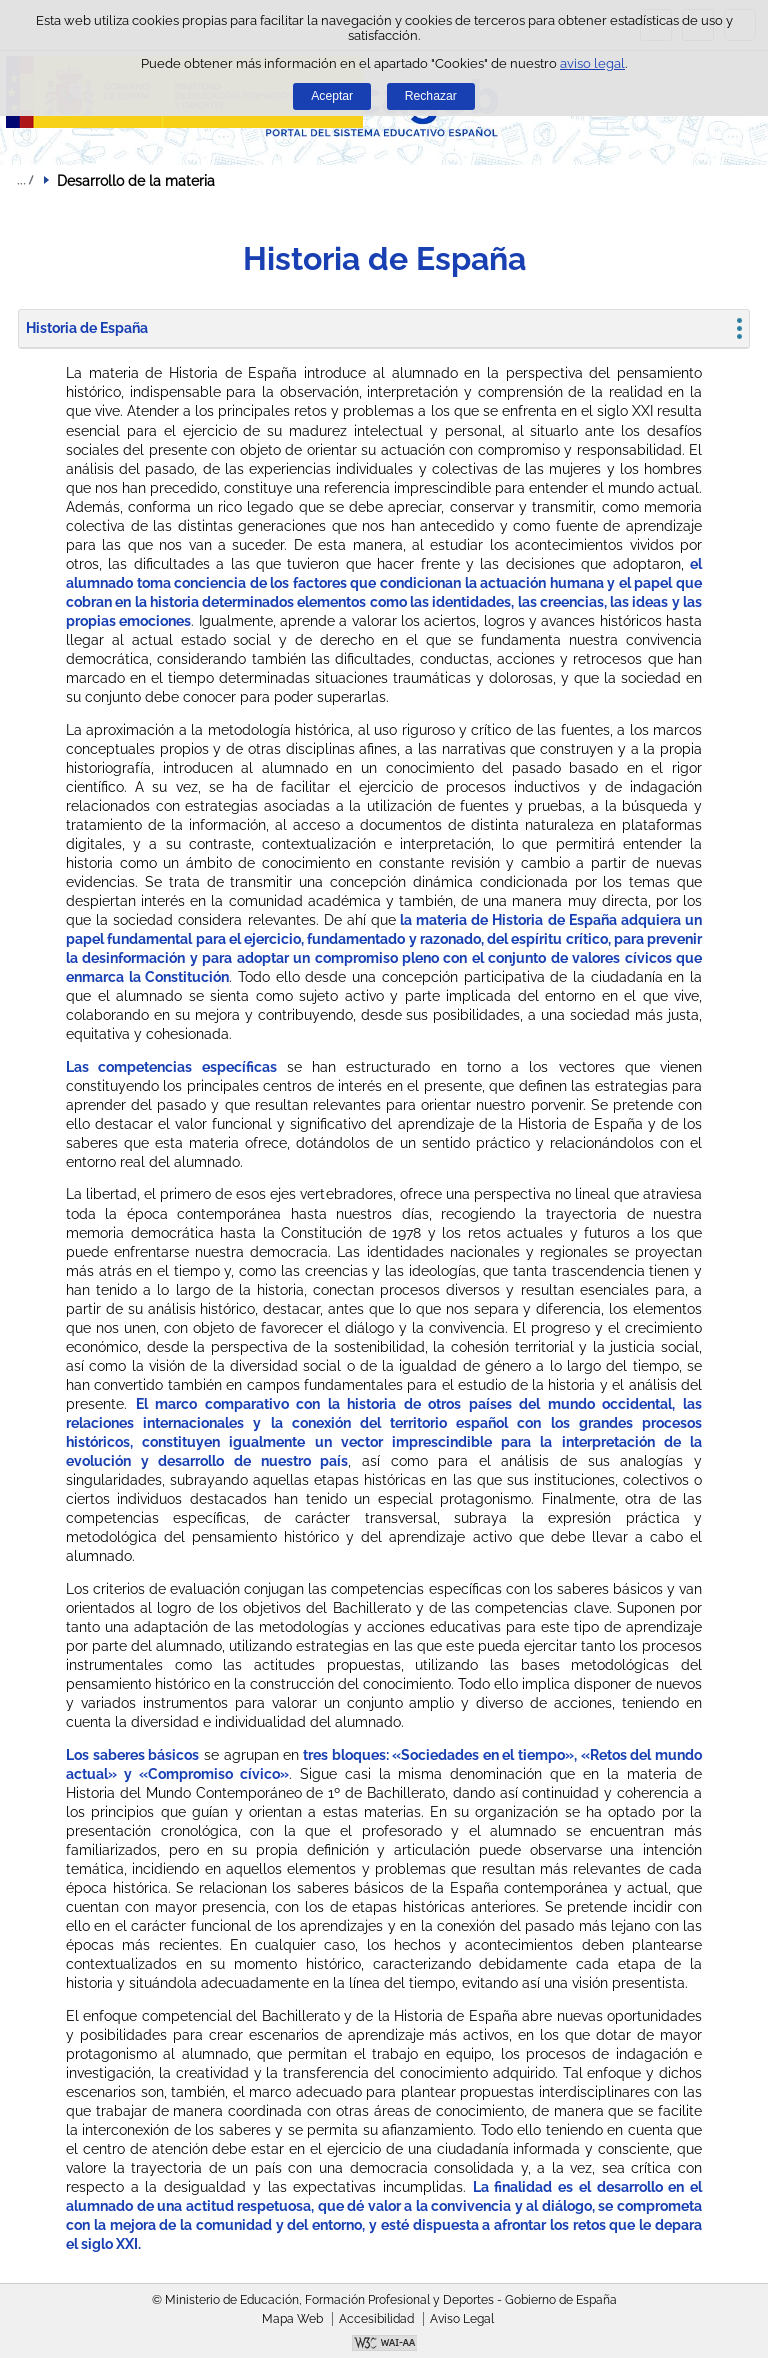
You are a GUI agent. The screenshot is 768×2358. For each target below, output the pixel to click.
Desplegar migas (25, 180)
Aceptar (332, 96)
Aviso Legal (462, 2319)
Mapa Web (292, 2319)
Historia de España (87, 328)
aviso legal (592, 63)
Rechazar (431, 96)
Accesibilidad (376, 2319)
